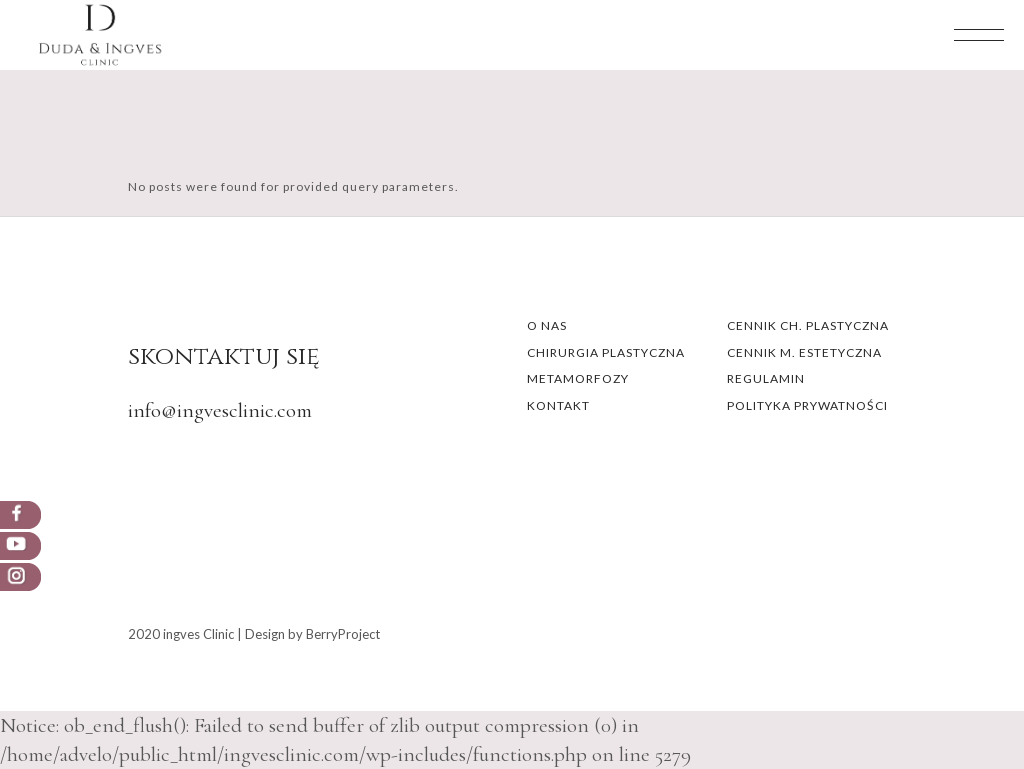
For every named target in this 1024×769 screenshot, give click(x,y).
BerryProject (343, 634)
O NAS (547, 325)
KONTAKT (558, 405)
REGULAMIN (766, 378)
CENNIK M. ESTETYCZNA (804, 352)
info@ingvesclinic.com (220, 410)
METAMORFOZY (578, 378)
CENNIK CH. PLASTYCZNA (808, 325)
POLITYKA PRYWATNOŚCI (807, 405)
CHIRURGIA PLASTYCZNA (606, 352)
